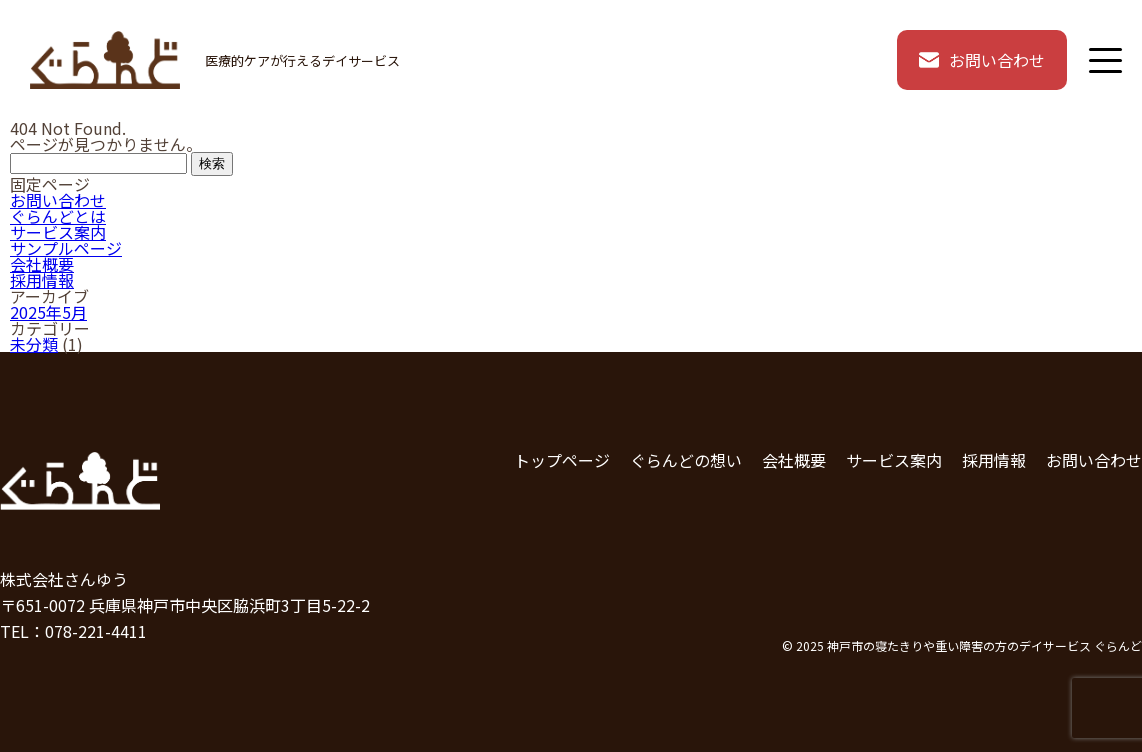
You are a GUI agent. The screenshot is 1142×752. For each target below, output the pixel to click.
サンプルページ (66, 248)
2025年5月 (48, 312)
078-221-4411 (96, 631)
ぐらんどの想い (686, 460)
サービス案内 (58, 232)
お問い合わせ (982, 60)
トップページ (562, 460)
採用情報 (42, 280)
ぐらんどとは (58, 216)
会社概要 (42, 264)
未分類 (34, 344)
